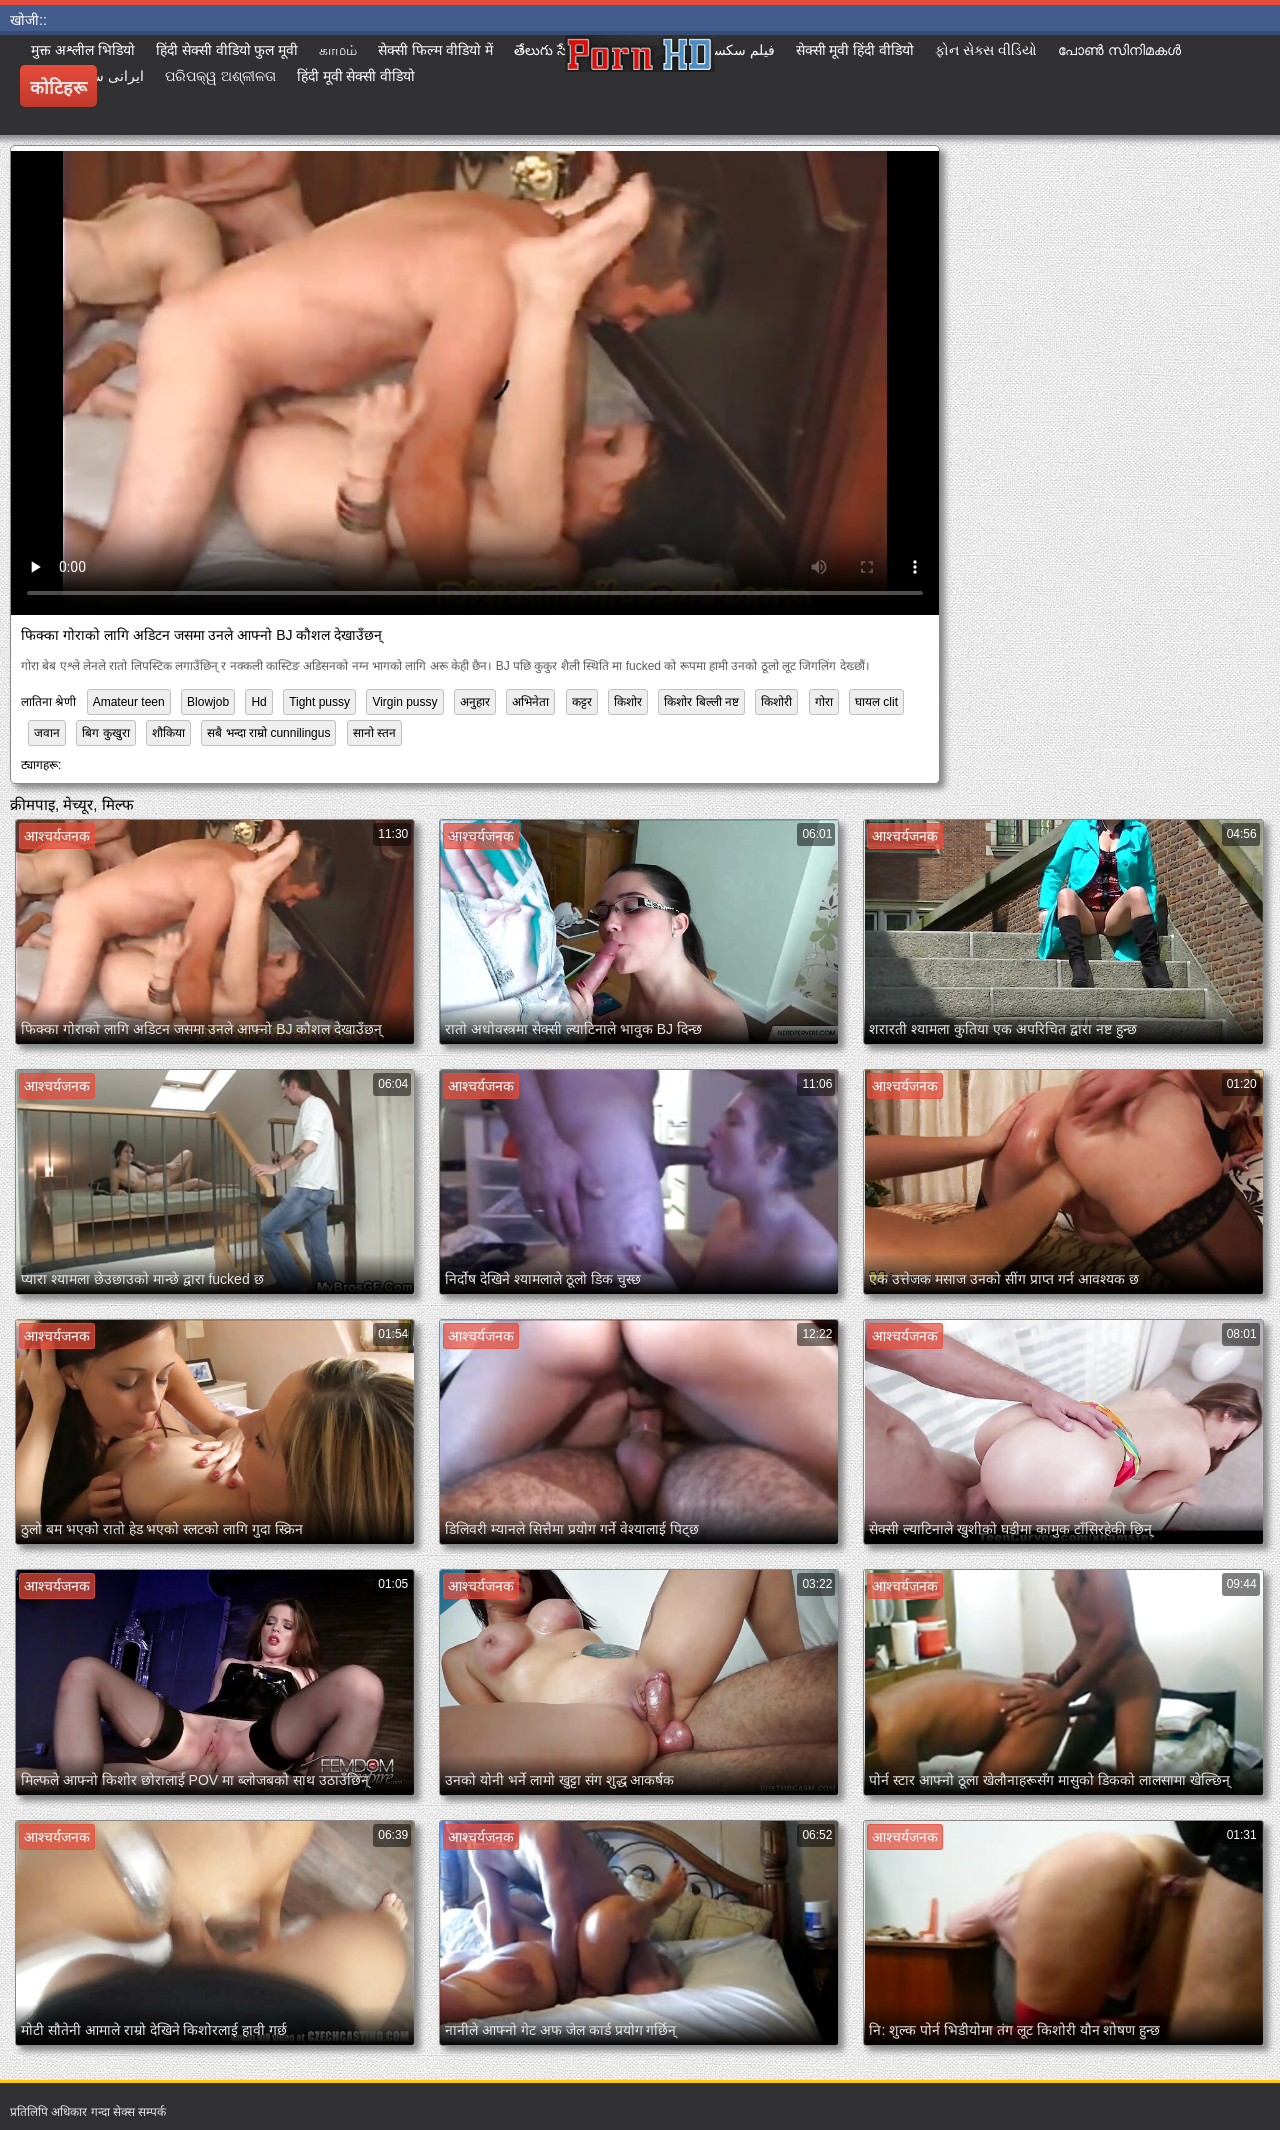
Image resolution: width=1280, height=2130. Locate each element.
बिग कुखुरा (105, 733)
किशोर (628, 702)
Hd (258, 702)
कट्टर (582, 702)
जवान (47, 733)
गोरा (824, 702)
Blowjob (208, 702)
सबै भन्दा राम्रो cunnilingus (268, 733)
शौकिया (168, 733)
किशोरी (776, 702)
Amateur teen (129, 702)
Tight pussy (319, 702)
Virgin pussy (404, 702)
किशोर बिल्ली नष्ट (701, 702)
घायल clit (876, 702)
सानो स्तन (374, 733)
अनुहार (475, 702)
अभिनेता (530, 702)
